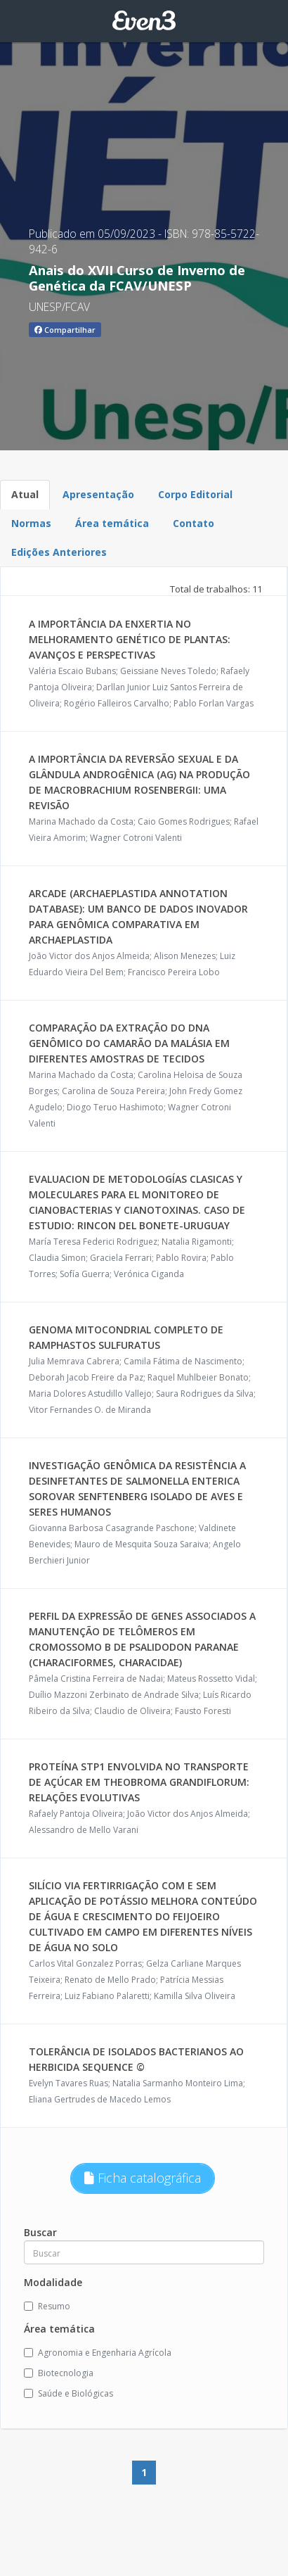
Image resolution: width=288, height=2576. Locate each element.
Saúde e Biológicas (68, 2393)
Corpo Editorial (195, 494)
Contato (193, 523)
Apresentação (98, 494)
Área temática (112, 523)
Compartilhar (65, 329)
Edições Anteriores (59, 552)
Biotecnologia (58, 2373)
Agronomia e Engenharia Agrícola (97, 2353)
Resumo (47, 2306)
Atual (25, 494)
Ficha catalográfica (142, 2177)
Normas (31, 523)
